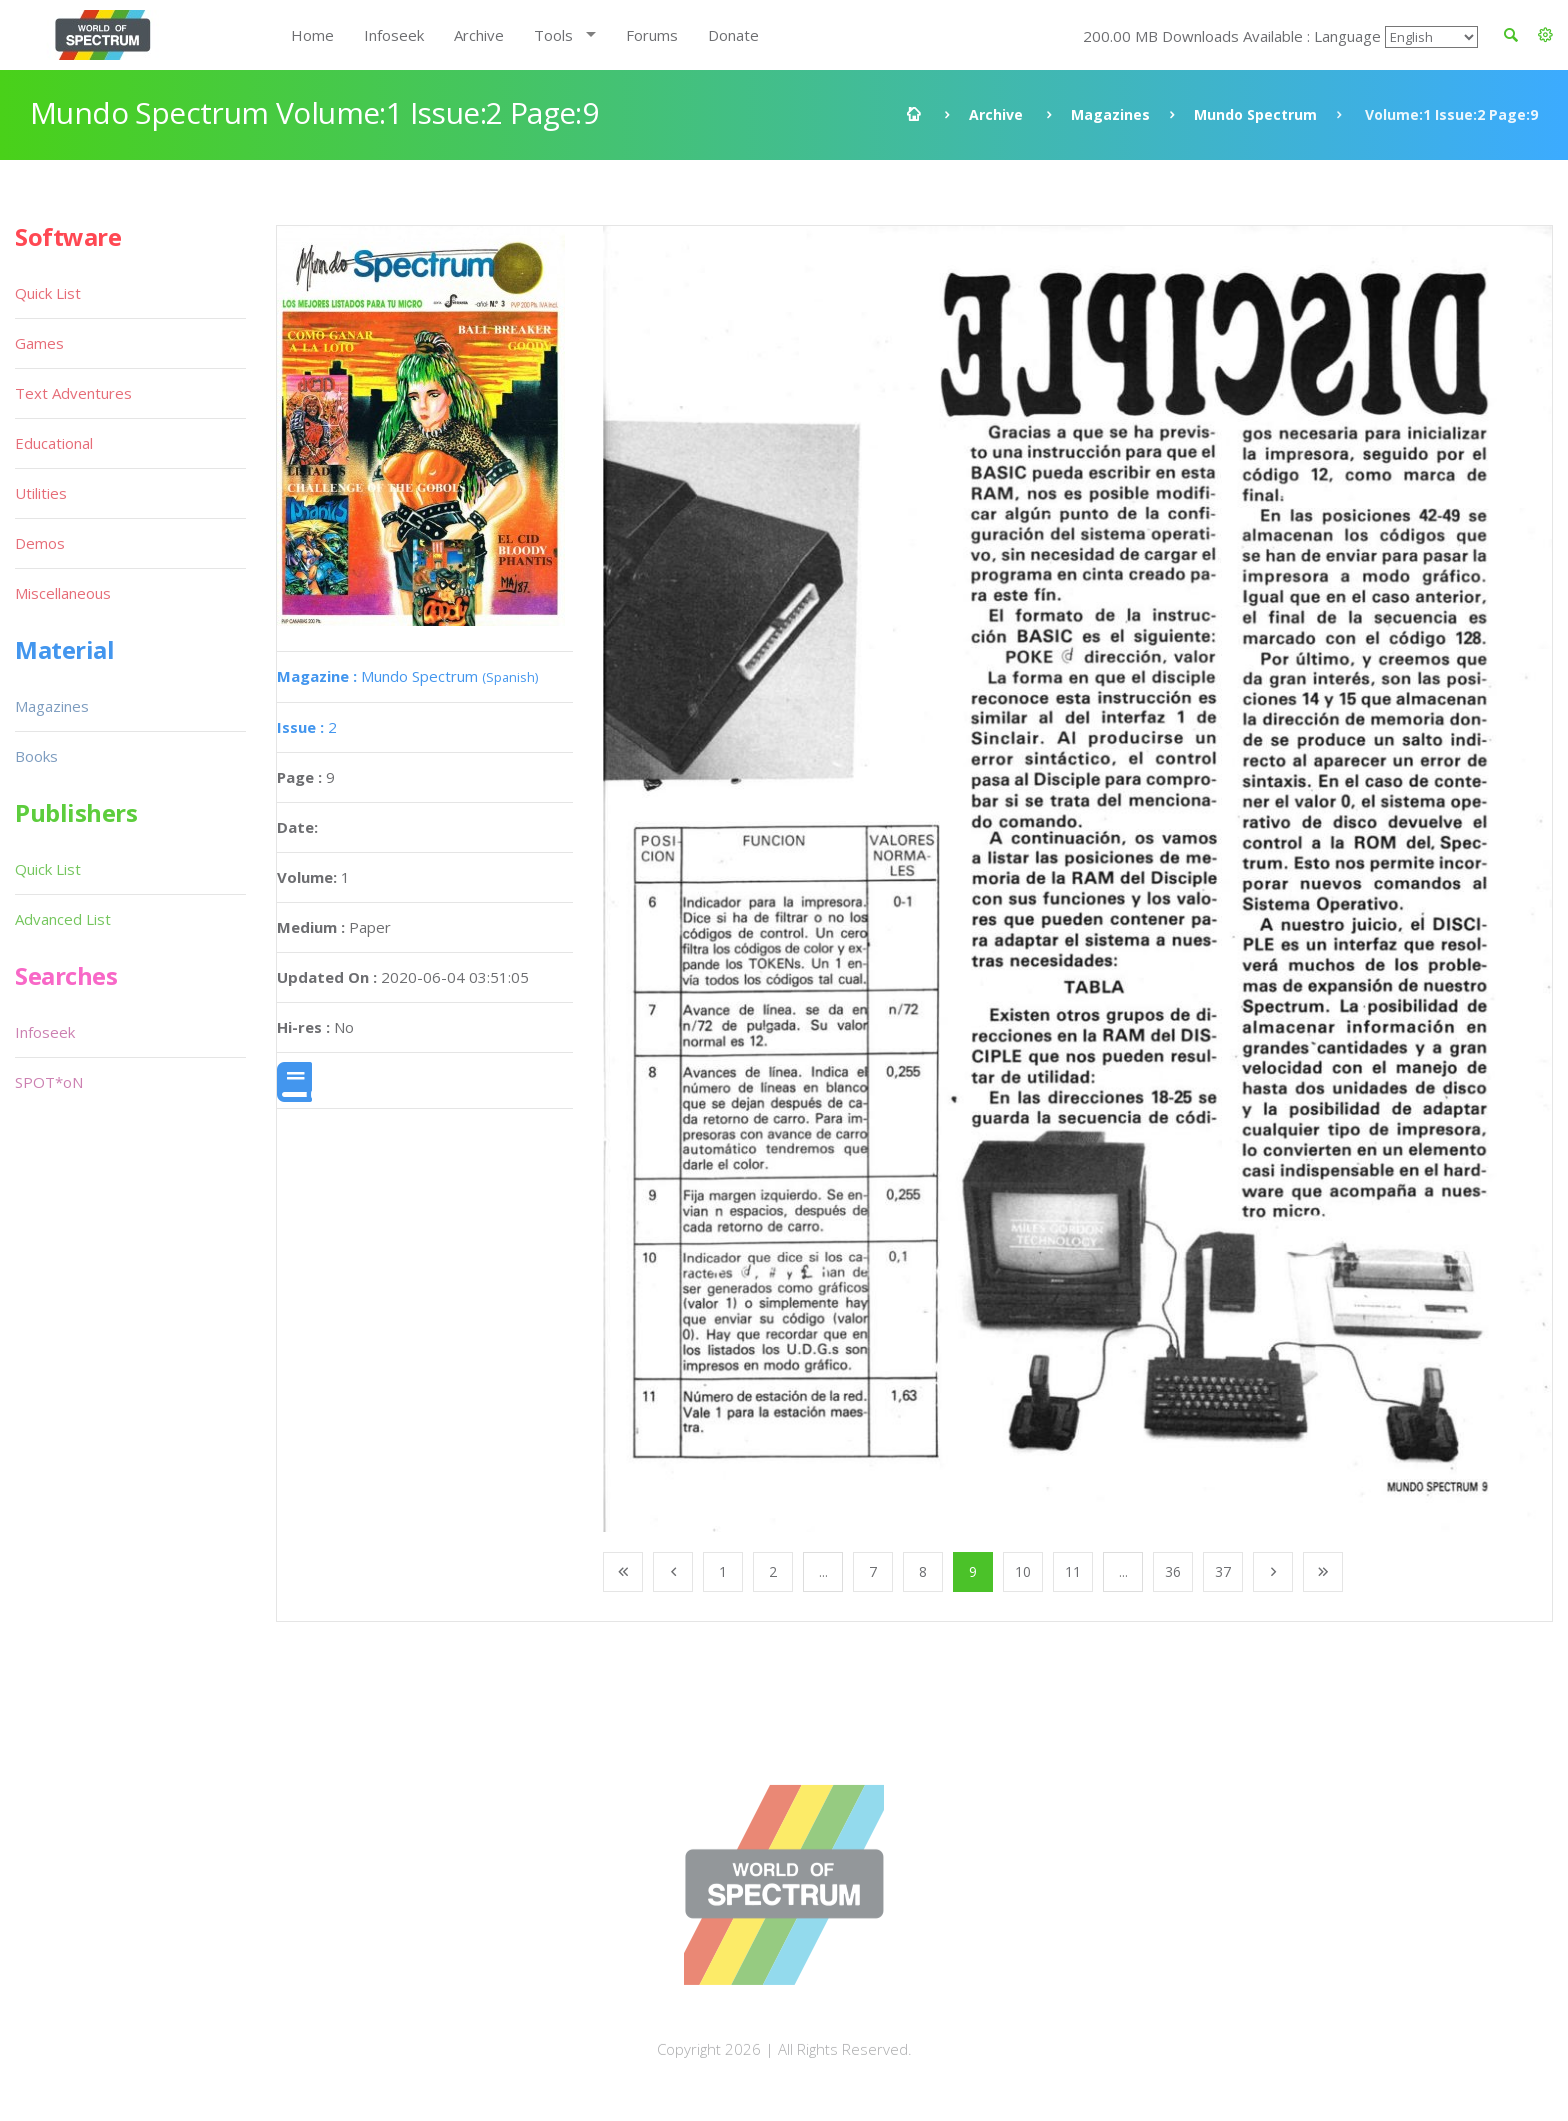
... (823, 1571)
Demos (40, 543)
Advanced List (63, 919)
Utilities (41, 493)
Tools (553, 35)
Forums (652, 35)
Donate (733, 35)
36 (1173, 1571)
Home (312, 35)
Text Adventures (73, 393)
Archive (479, 35)
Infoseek (394, 35)
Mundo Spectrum (1255, 114)
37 (1223, 1571)
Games (39, 343)
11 (1073, 1571)
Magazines (1110, 114)
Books (36, 756)
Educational (54, 443)
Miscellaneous (63, 593)
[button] (1545, 35)
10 (1023, 1571)
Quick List (48, 293)
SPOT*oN (49, 1082)
